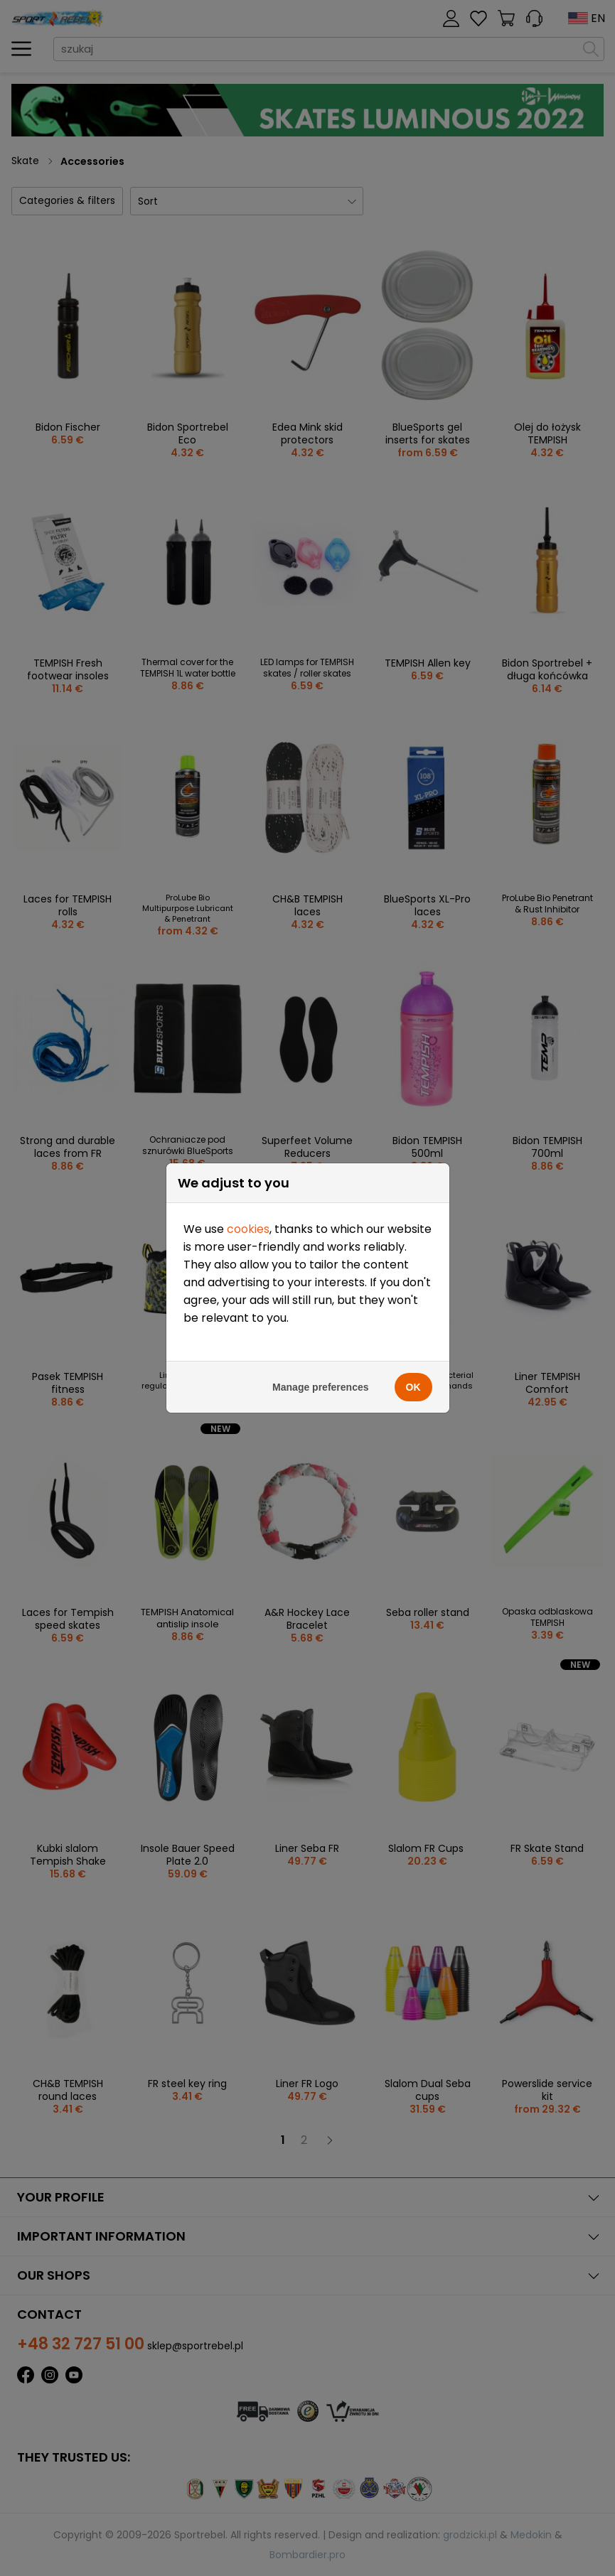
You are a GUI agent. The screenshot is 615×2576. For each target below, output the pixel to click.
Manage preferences (320, 1370)
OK (413, 1370)
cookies (248, 1212)
